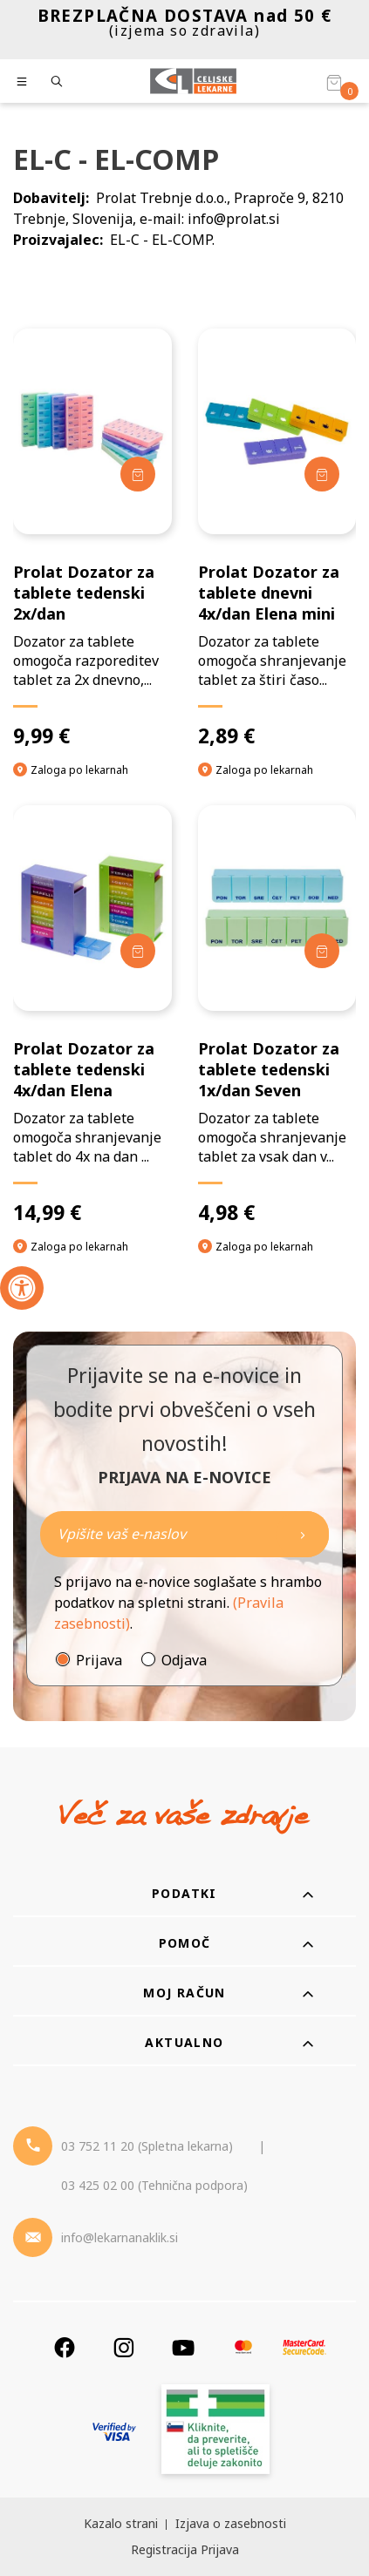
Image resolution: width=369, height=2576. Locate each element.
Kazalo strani (121, 2523)
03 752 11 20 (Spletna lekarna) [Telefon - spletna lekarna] (147, 2146)
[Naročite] (184, 1534)
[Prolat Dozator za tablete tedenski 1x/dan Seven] (277, 1015)
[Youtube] (183, 2347)
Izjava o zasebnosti (230, 2523)
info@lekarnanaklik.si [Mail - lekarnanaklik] (119, 2237)
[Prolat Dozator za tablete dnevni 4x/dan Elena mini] (277, 539)
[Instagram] (124, 2347)
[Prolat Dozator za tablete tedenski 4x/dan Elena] (92, 1015)
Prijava (99, 1660)
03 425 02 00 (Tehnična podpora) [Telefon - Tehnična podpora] (154, 2185)
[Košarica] (334, 82)
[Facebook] (64, 2347)
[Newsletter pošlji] (303, 1534)
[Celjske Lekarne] (193, 81)
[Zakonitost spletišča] (215, 2431)
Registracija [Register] (164, 2549)
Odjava (184, 1660)
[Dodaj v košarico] (137, 474)
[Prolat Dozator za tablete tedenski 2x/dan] (92, 539)
